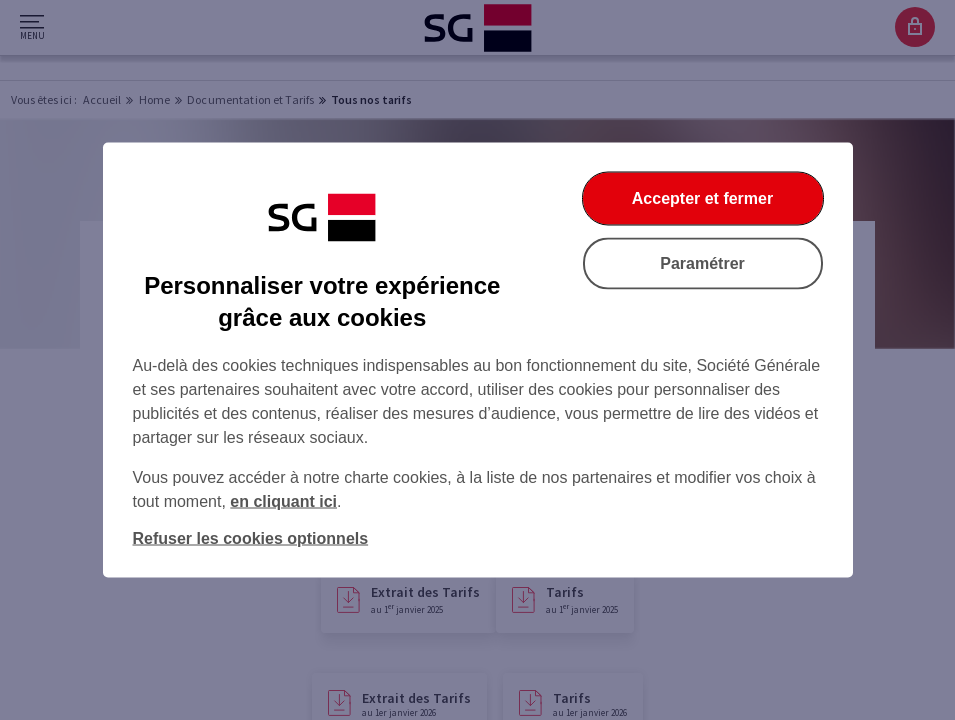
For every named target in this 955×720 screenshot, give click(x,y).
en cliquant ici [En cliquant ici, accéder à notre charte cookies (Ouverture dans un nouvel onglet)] (283, 501)
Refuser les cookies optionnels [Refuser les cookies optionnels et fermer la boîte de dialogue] (251, 538)
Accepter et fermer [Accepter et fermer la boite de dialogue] (702, 198)
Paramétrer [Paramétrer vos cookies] (702, 263)
